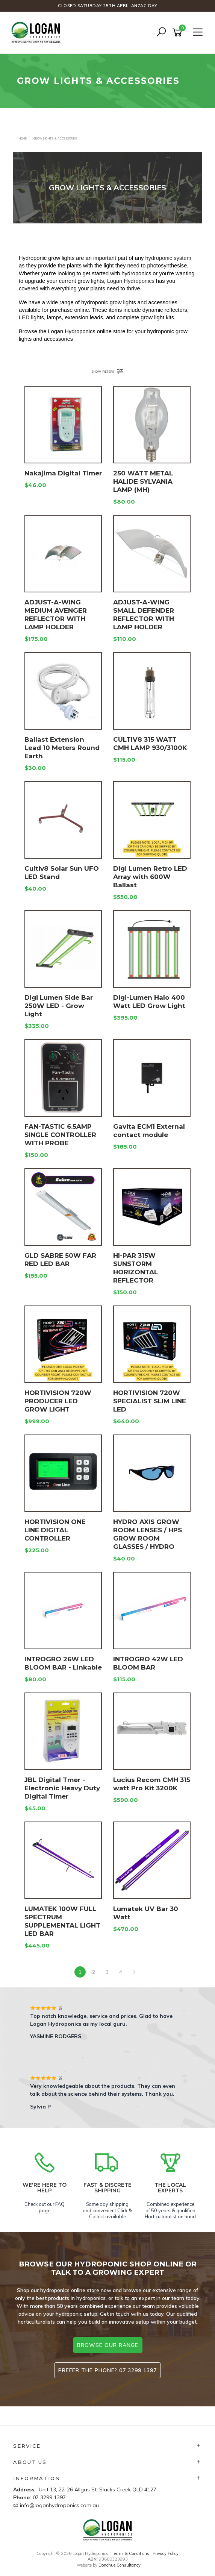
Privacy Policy (166, 2553)
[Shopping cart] (178, 32)
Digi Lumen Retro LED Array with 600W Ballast (150, 877)
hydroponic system (168, 258)
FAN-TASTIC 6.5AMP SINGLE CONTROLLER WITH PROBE (60, 1135)
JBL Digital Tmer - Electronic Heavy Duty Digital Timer (62, 1788)
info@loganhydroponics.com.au (59, 2505)
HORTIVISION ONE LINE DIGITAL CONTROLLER (55, 1530)
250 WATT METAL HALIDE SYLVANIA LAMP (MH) (143, 481)
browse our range (107, 2345)
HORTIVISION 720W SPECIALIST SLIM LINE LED (149, 1401)
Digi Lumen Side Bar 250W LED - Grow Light (58, 1006)
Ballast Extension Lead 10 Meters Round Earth (62, 748)
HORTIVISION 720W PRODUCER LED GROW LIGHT (57, 1401)
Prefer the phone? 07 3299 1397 (107, 2370)
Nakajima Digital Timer (63, 473)
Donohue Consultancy (119, 2565)
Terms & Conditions (130, 2553)
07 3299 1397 (49, 2497)
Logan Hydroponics (130, 281)
